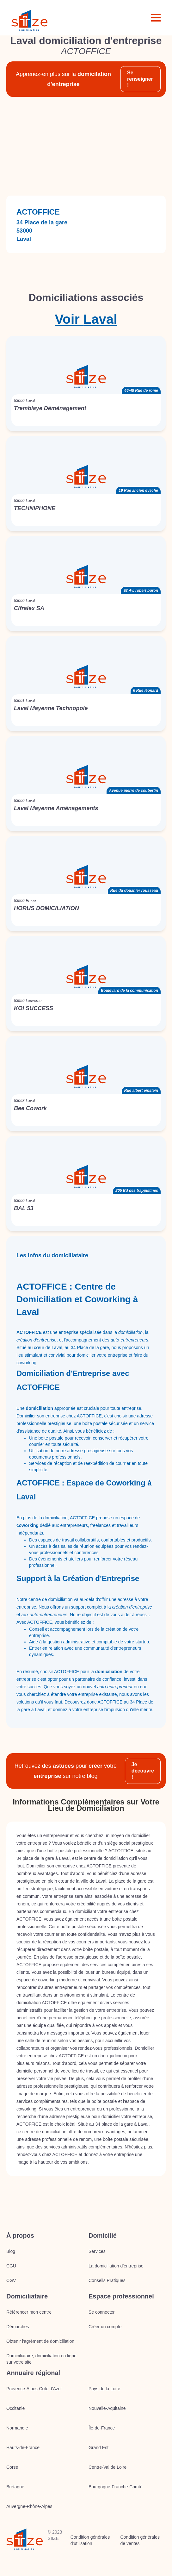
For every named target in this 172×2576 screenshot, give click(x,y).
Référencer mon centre (29, 2312)
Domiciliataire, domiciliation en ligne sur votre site (41, 2359)
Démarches (17, 2326)
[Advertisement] (86, 146)
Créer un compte (105, 2326)
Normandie (17, 2427)
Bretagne (15, 2486)
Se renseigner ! (140, 79)
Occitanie (15, 2408)
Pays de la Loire (104, 2388)
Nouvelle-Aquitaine (107, 2408)
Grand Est (98, 2447)
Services (97, 2251)
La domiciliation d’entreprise (116, 2265)
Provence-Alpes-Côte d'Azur (34, 2388)
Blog (10, 2251)
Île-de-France (102, 2427)
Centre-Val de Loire (107, 2467)
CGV (11, 2280)
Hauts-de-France (23, 2447)
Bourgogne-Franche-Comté (115, 2486)
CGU (11, 2265)
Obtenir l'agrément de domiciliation (40, 2341)
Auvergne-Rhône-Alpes (29, 2506)
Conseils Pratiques (107, 2280)
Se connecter (102, 2312)
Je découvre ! (143, 1771)
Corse (12, 2467)
